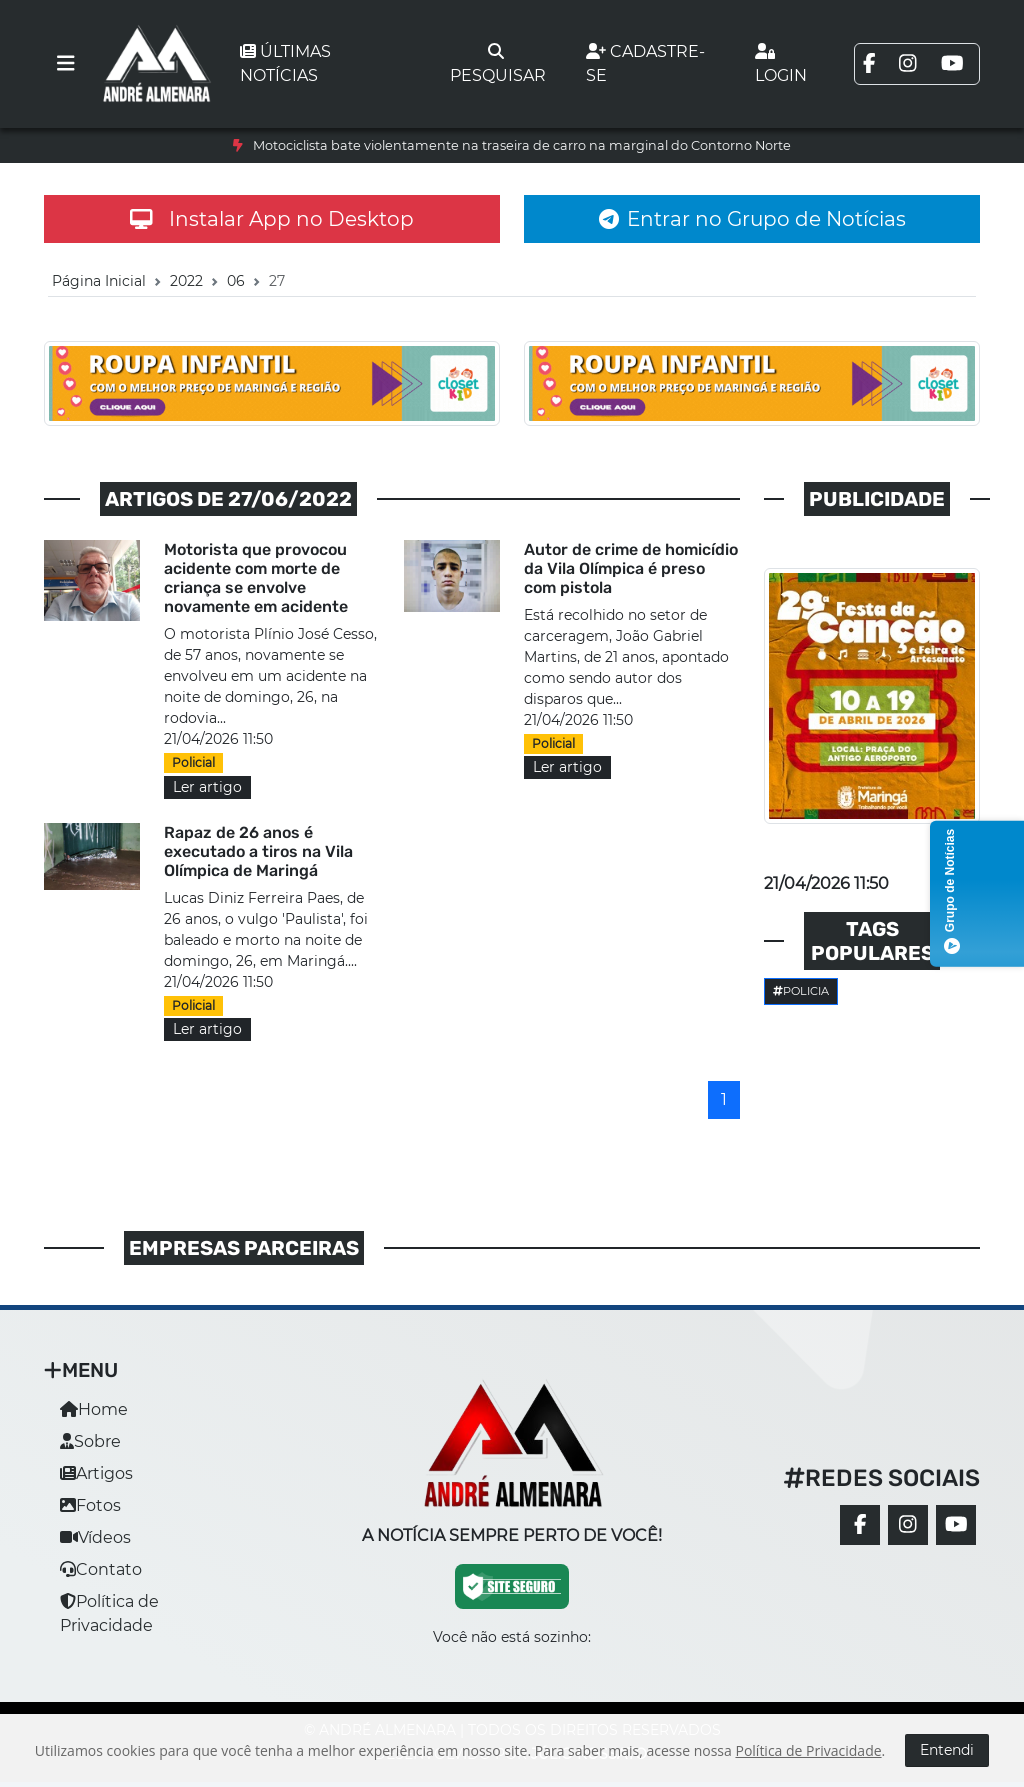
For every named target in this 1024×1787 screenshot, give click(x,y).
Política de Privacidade (808, 1750)
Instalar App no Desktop (272, 219)
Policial (193, 762)
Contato (101, 1569)
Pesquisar (498, 64)
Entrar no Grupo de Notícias (752, 219)
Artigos (96, 1473)
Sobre (90, 1441)
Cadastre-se (645, 63)
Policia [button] (801, 991)
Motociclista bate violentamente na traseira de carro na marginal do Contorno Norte (522, 145)
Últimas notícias (285, 63)
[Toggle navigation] (66, 64)
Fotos (90, 1505)
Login (781, 64)
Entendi (947, 1750)
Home (94, 1409)
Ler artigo (207, 787)
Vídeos (95, 1537)
